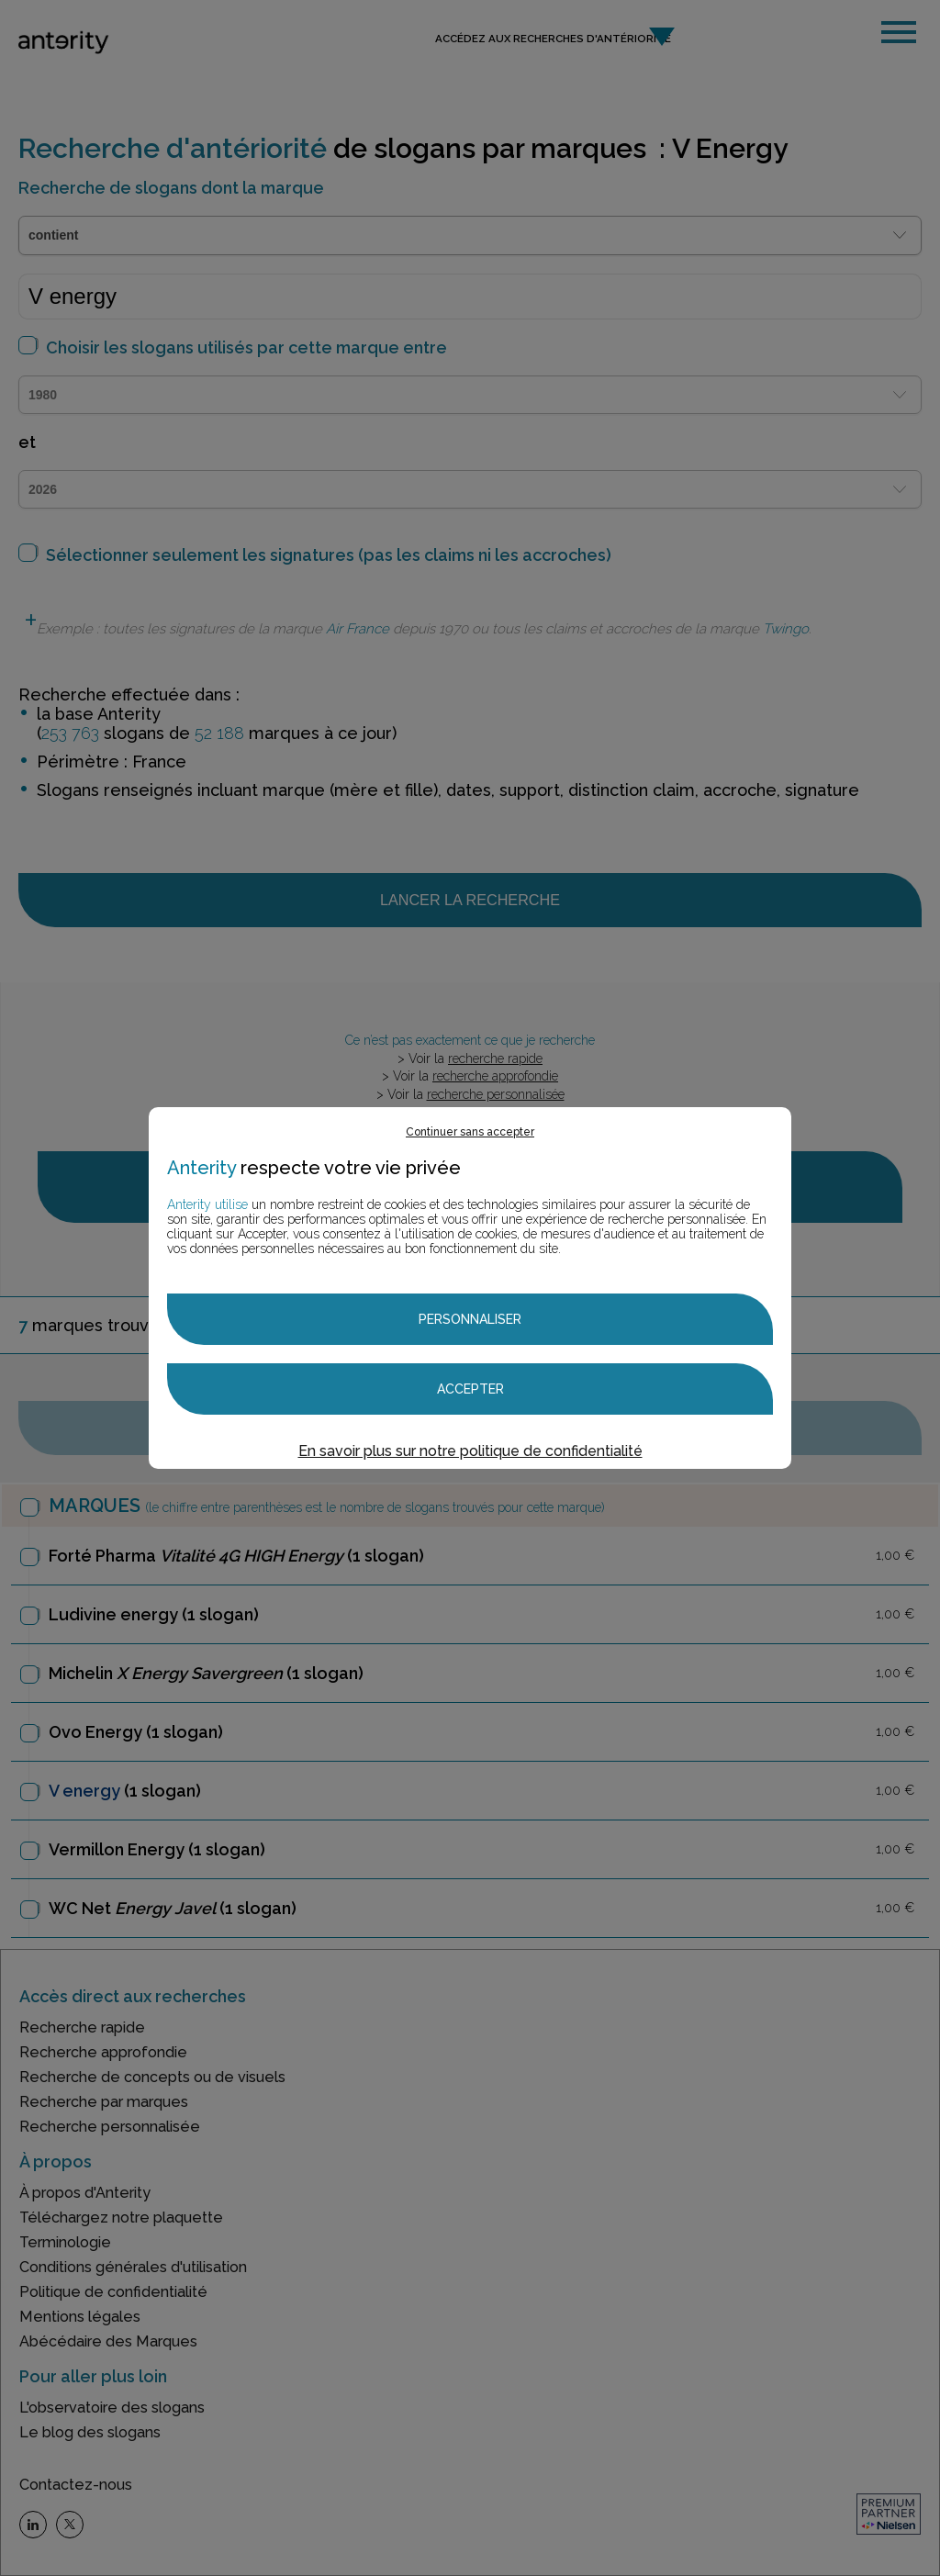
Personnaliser (470, 1319)
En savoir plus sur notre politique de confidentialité (470, 1451)
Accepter (470, 1389)
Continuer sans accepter (470, 1132)
